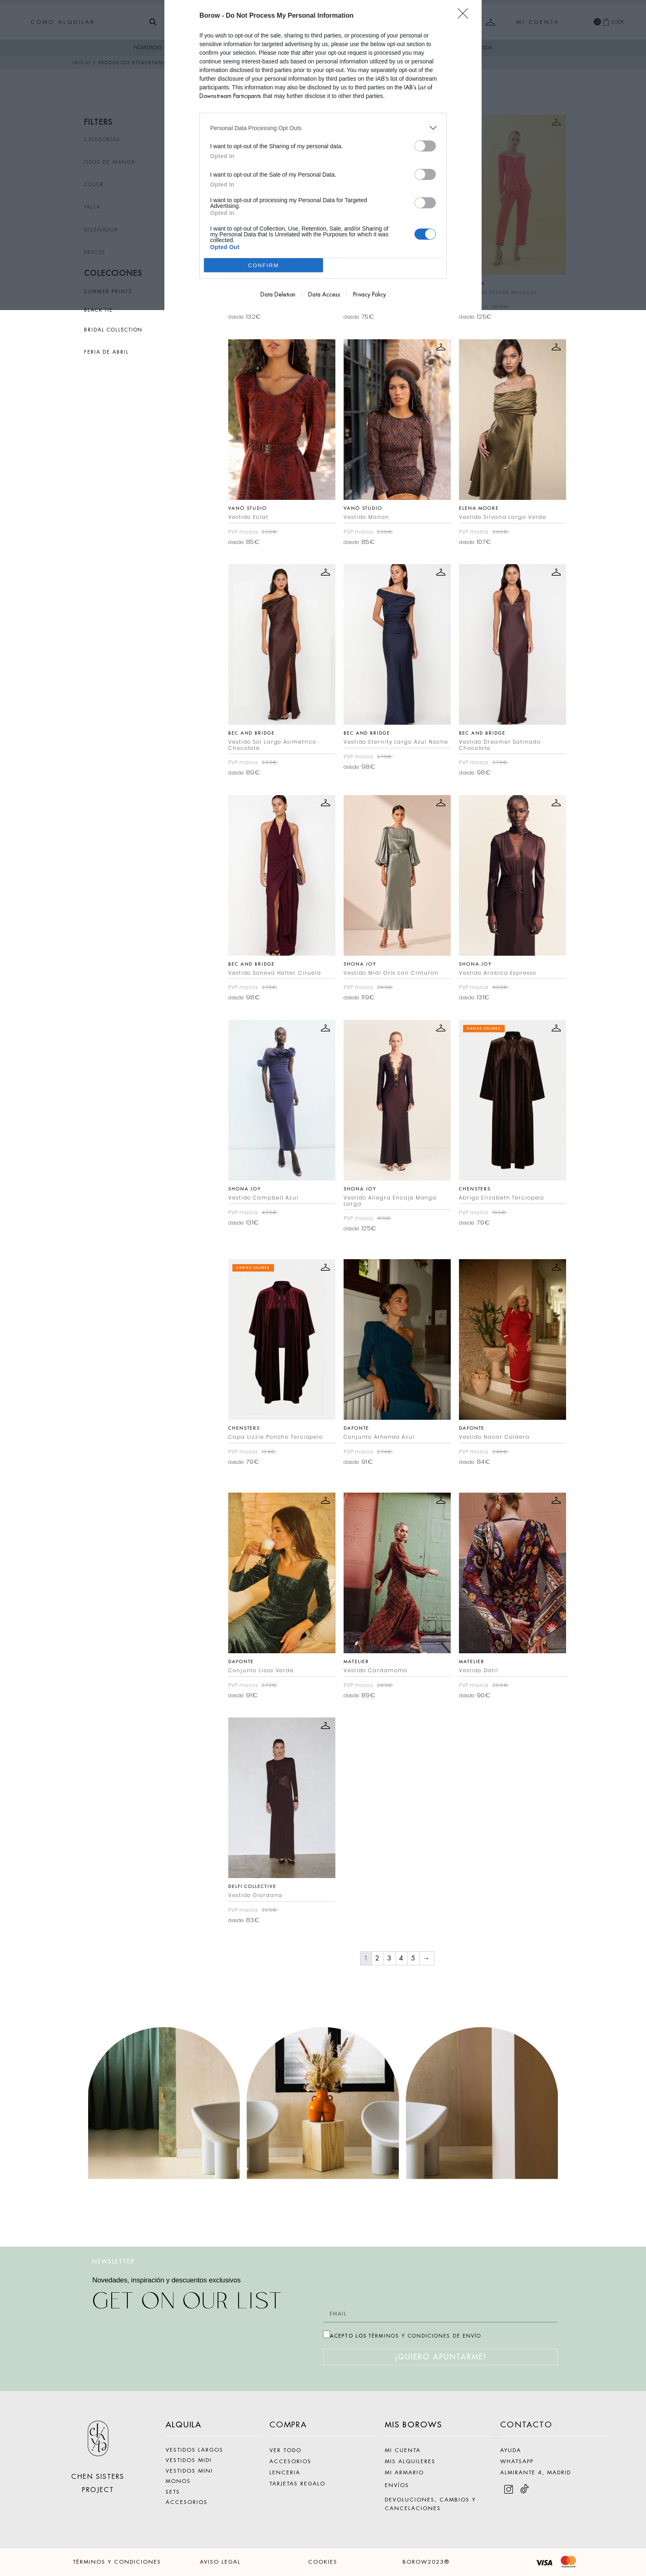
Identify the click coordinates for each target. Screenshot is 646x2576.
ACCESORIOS (187, 2502)
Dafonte (356, 1428)
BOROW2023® (426, 2561)
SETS (173, 2491)
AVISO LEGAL (220, 2561)
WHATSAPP (517, 2461)
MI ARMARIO (404, 2472)
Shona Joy (360, 964)
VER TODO (285, 2450)
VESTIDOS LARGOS (194, 2449)
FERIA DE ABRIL (106, 352)
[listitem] (323, 128)
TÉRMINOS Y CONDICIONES (117, 2561)
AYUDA (510, 2450)
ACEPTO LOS (405, 2336)
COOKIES (322, 2561)
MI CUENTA (403, 2450)
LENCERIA (284, 2472)
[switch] (425, 146)
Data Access (324, 294)
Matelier (356, 1661)
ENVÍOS (397, 2485)
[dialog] (323, 155)
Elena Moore (479, 508)
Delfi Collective (252, 1886)
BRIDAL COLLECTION (113, 329)
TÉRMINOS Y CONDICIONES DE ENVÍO (425, 2335)
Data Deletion (277, 294)
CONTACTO (526, 2425)
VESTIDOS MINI (189, 2470)
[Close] (465, 16)
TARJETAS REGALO (297, 2483)
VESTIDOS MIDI (189, 2460)
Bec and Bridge (251, 733)
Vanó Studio (247, 508)
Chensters (475, 1189)
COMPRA (288, 2425)
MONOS (178, 2481)
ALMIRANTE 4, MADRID (535, 2472)
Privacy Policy (369, 294)
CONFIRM (263, 265)
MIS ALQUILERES (410, 2461)
